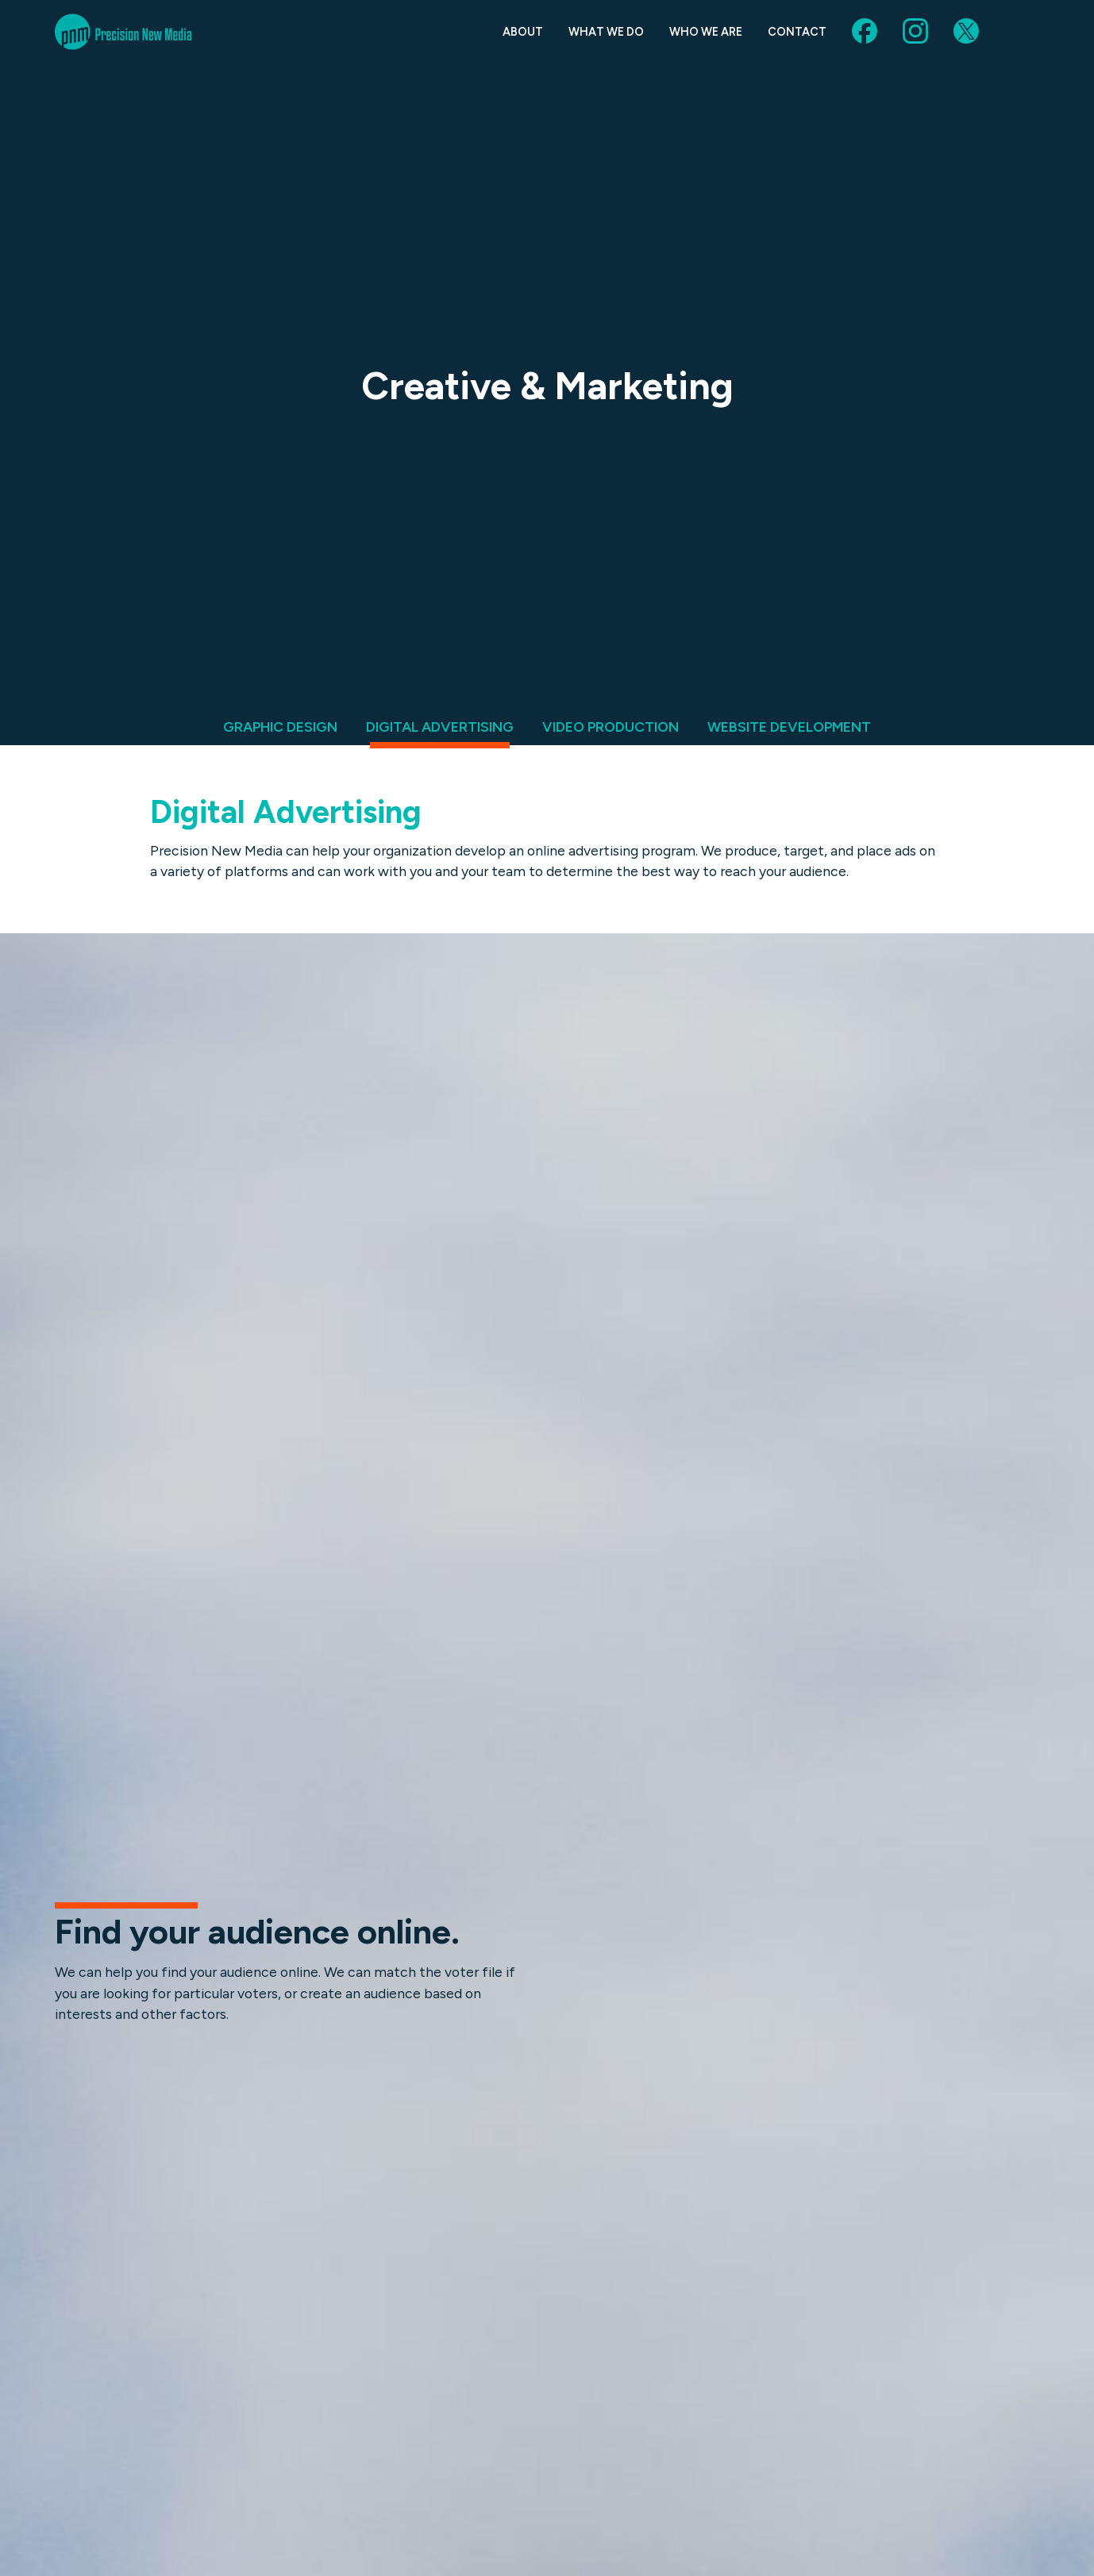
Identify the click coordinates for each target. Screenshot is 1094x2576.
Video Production (610, 726)
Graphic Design (280, 726)
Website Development (789, 726)
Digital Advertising (440, 726)
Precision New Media (123, 31)
